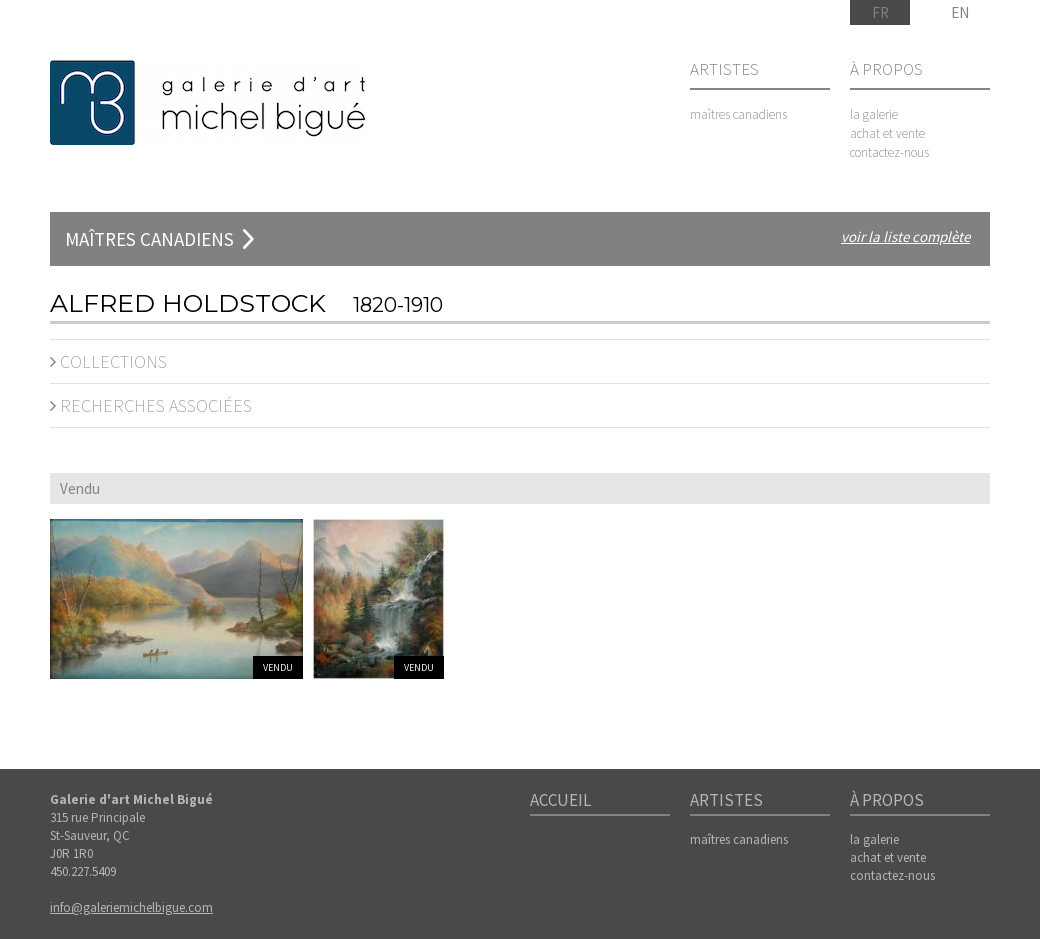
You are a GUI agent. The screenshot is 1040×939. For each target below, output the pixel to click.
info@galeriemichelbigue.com (131, 907)
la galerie (874, 114)
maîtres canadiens (738, 114)
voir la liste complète (905, 236)
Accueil (560, 801)
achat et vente (887, 133)
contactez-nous (889, 152)
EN (960, 12)
